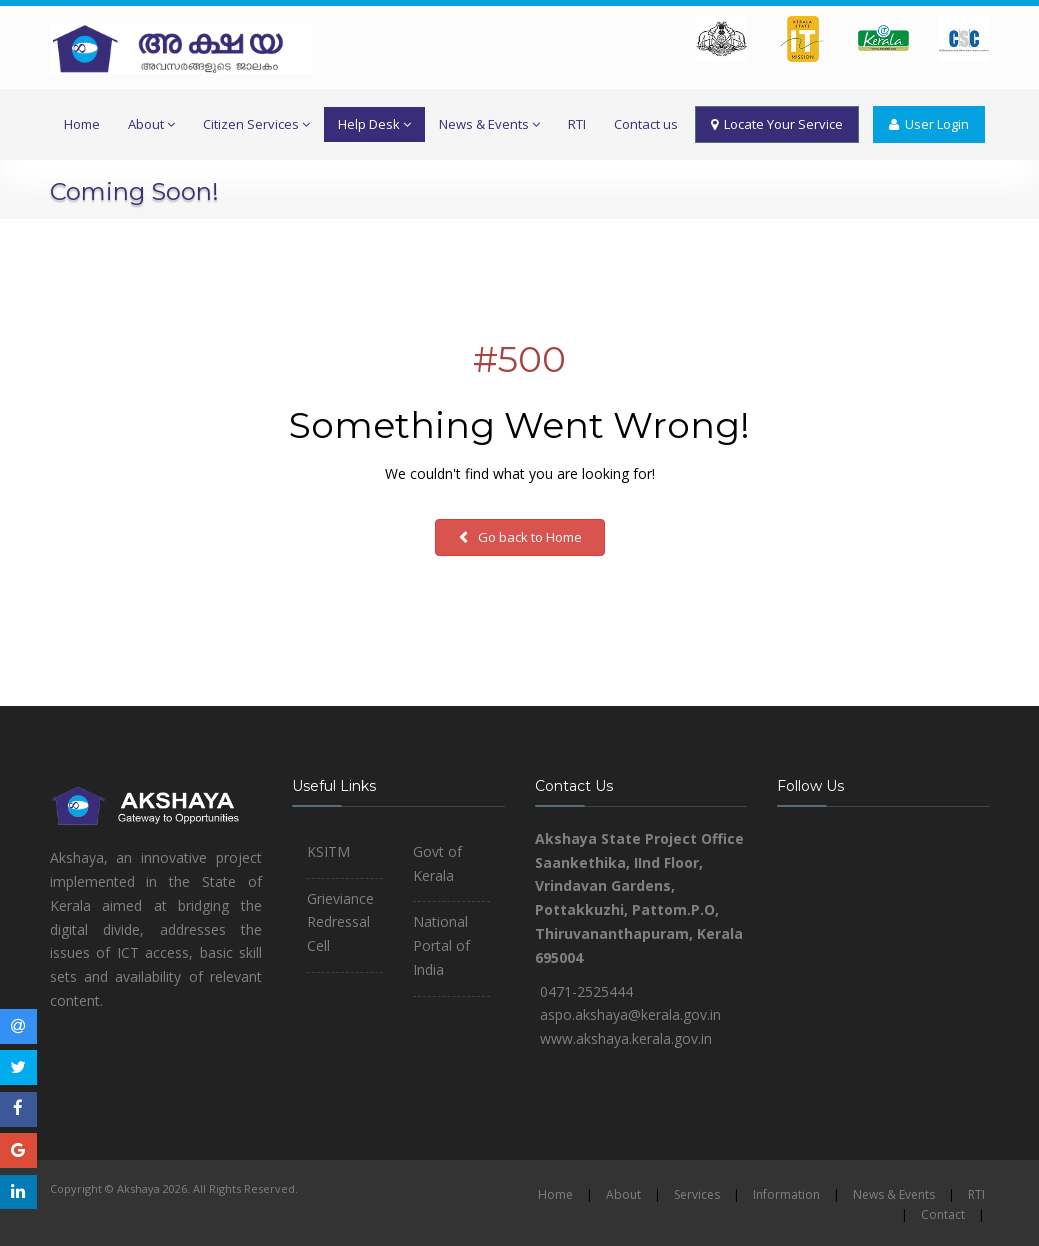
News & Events (489, 124)
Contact (943, 1214)
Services (697, 1194)
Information (786, 1194)
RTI (577, 124)
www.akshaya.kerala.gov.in (626, 1038)
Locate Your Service (777, 124)
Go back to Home (520, 537)
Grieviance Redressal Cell (340, 922)
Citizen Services (256, 124)
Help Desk (374, 124)
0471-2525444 (586, 991)
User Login (929, 124)
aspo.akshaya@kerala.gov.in (630, 1014)
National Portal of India (441, 945)
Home (82, 124)
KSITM (328, 851)
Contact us (646, 124)
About (151, 124)
